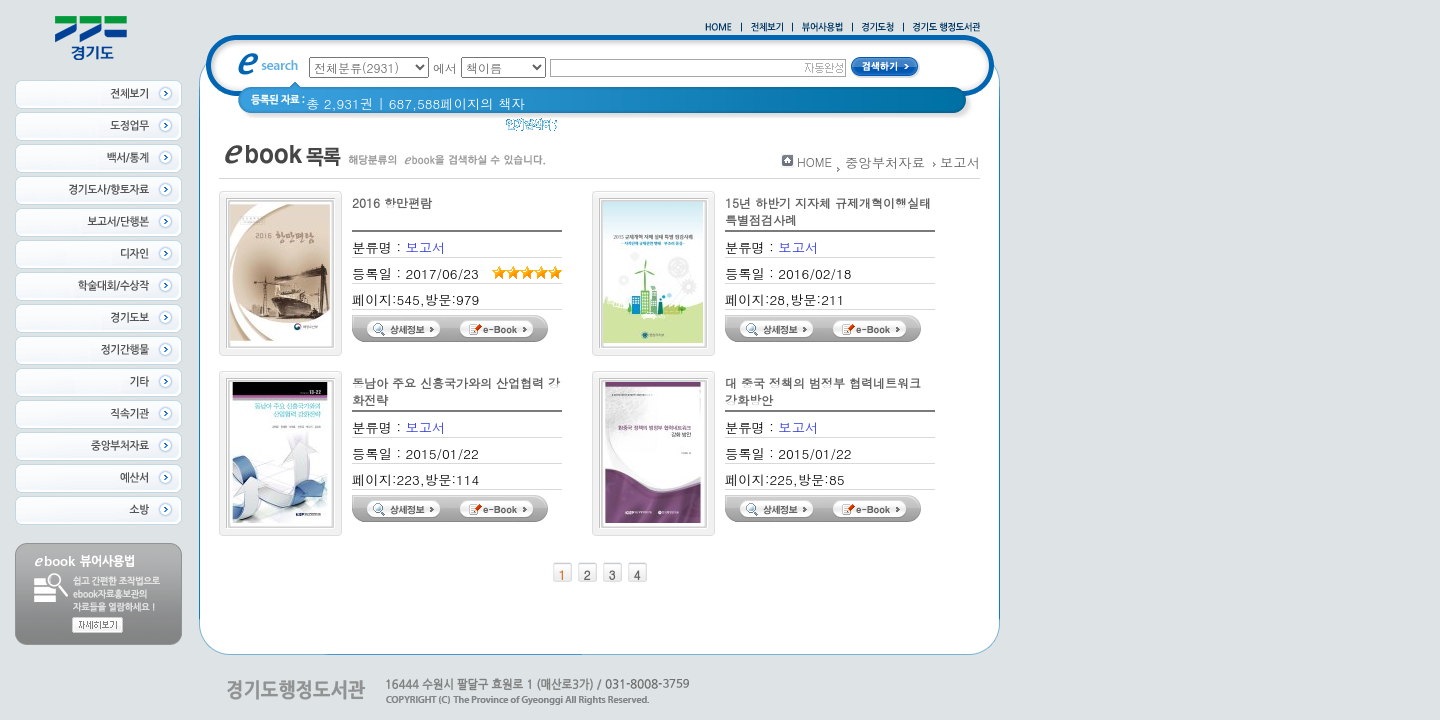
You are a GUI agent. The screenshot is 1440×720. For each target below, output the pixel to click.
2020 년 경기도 (714, 129)
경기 (639, 129)
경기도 (590, 129)
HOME (814, 161)
